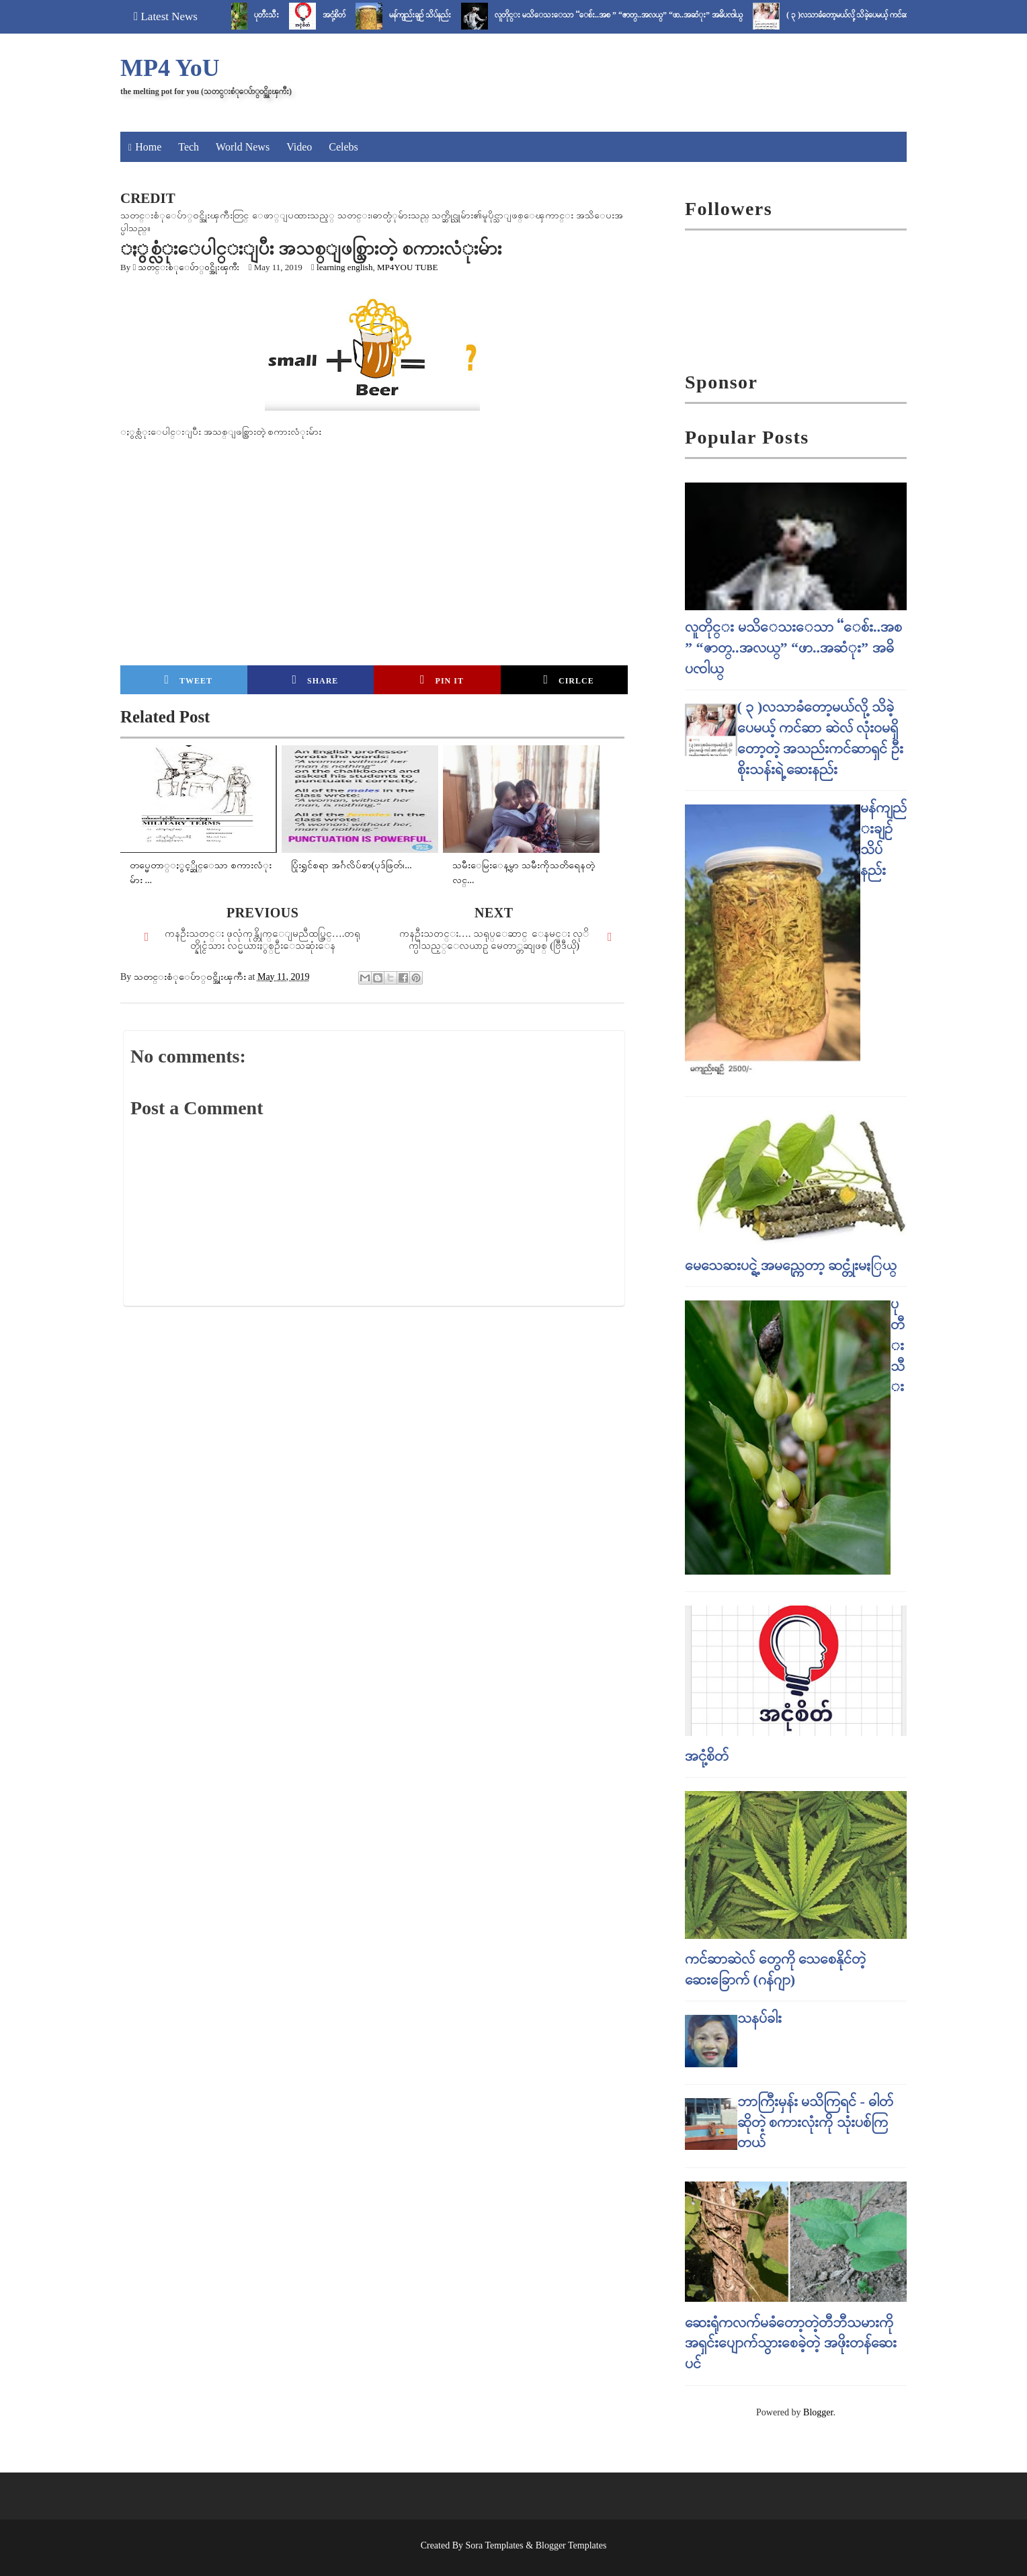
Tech (188, 147)
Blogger (818, 2412)
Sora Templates (495, 2545)
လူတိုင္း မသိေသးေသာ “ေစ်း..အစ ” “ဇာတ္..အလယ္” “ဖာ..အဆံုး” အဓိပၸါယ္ (628, 14)
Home (148, 147)
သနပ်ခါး (759, 2017)
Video (299, 147)
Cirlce (568, 679)
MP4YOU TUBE (407, 267)
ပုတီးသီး (275, 14)
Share (315, 679)
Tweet (189, 679)
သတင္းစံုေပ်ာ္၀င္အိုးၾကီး (188, 267)
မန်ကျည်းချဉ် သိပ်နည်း (429, 14)
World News (243, 147)
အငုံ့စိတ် (343, 14)
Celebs (343, 147)
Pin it (442, 679)
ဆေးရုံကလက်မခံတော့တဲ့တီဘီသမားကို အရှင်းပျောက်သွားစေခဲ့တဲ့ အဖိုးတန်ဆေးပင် (791, 2343)
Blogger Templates (571, 2545)
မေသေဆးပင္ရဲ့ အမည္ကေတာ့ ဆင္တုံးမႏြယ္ (791, 1265)
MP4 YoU (170, 67)
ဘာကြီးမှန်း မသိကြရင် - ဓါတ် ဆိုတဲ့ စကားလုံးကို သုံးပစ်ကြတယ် (815, 2122)
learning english (344, 267)
